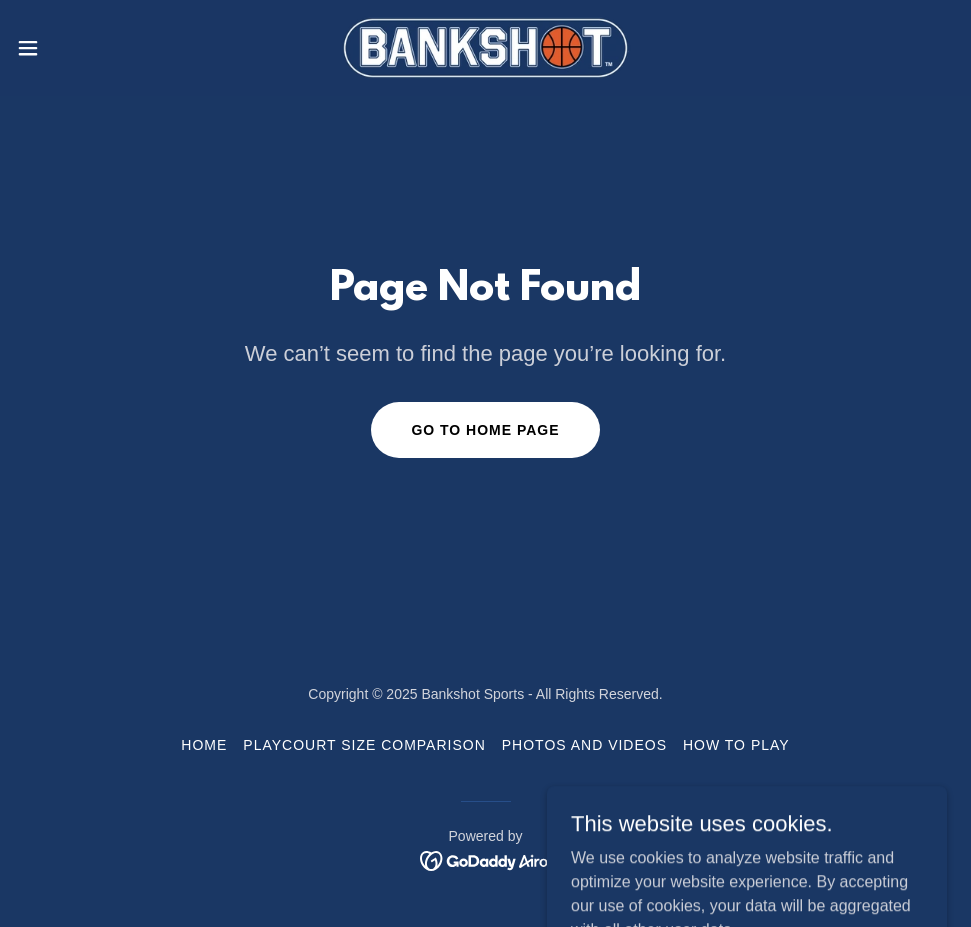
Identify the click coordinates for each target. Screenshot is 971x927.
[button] (79, 48)
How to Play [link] (736, 745)
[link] (485, 48)
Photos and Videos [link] (584, 745)
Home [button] (204, 745)
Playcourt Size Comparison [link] (364, 745)
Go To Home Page (485, 430)
